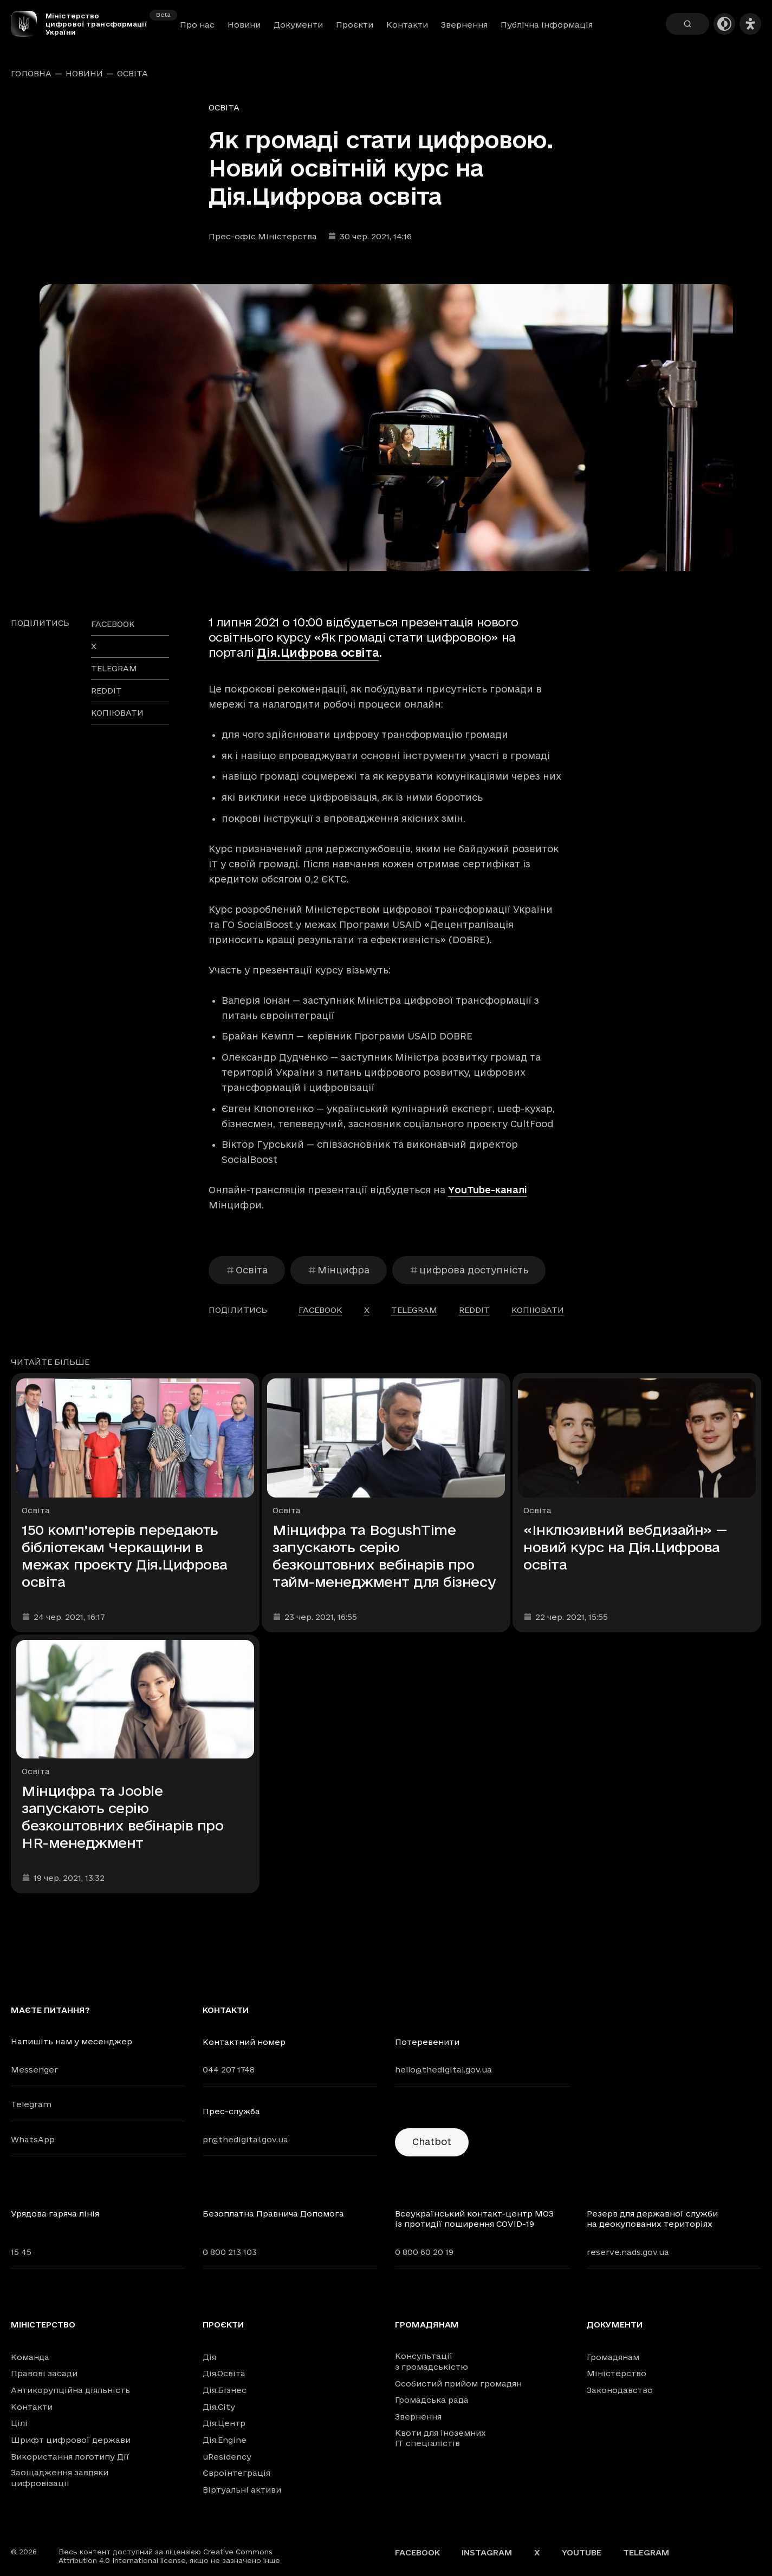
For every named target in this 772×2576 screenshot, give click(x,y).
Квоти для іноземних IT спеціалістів (440, 2438)
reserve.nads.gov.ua (628, 2252)
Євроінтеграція (236, 2472)
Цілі (19, 2423)
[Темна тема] (724, 24)
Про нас (197, 24)
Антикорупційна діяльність (70, 2390)
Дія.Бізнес (224, 2390)
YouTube (581, 2552)
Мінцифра (338, 1270)
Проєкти (354, 24)
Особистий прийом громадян (458, 2383)
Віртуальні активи (242, 2489)
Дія (209, 2357)
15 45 (21, 2252)
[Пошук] (687, 24)
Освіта (132, 73)
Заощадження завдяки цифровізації (59, 2478)
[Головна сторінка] (28, 24)
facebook (113, 624)
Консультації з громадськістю (431, 2361)
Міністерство (43, 2324)
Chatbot (431, 2141)
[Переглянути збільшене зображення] (386, 427)
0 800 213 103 (230, 2252)
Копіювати (117, 712)
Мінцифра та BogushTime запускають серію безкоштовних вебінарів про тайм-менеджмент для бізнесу (384, 1556)
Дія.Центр (224, 2423)
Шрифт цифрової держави (71, 2439)
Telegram (31, 2104)
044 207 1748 (229, 2069)
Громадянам (427, 2324)
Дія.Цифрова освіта (318, 652)
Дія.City (219, 2406)
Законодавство (620, 2390)
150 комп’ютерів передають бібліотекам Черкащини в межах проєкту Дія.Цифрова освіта (125, 1556)
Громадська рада (432, 2399)
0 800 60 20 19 (424, 2252)
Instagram (487, 2552)
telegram (114, 668)
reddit (106, 690)
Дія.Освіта (224, 2373)
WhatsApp (33, 2139)
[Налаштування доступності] (750, 24)
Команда (30, 2357)
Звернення (464, 24)
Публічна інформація (547, 24)
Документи (298, 24)
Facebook (417, 2552)
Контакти (407, 24)
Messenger (34, 2069)
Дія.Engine (224, 2439)
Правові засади (44, 2373)
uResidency (227, 2456)
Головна (31, 73)
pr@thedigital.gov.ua (245, 2139)
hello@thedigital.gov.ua (443, 2069)
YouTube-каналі (487, 1190)
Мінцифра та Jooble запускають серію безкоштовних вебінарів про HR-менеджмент (123, 1817)
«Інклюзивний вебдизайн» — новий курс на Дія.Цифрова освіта (625, 1547)
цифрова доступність (469, 1270)
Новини (244, 24)
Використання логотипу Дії (70, 2456)
